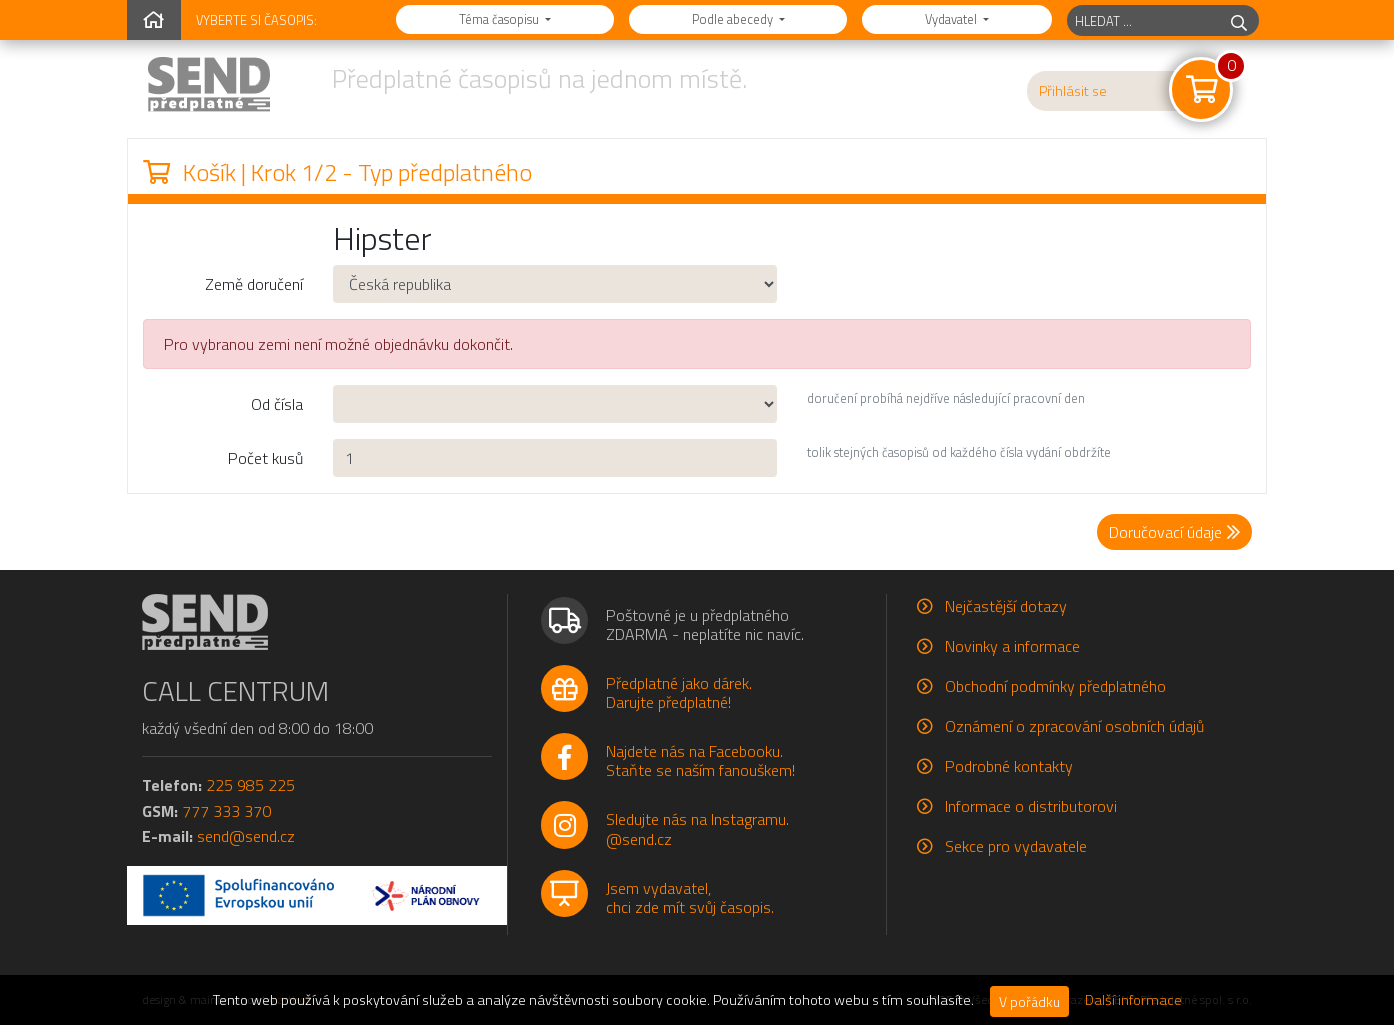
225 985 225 (250, 785)
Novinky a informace (1012, 646)
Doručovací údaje (1174, 532)
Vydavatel (952, 19)
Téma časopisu (500, 19)
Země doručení (254, 284)
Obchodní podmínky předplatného (1055, 686)
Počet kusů (265, 458)
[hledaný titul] (1143, 20)
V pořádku (1029, 1001)
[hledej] (1239, 20)
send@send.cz (246, 836)
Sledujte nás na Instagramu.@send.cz (697, 828)
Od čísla (277, 404)
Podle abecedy (734, 19)
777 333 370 (226, 811)
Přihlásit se (1073, 91)
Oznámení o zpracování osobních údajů (1074, 726)
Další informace (1133, 1000)
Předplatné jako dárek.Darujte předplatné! (679, 692)
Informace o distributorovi (1031, 806)
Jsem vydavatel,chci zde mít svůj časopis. (690, 897)
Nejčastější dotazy (1006, 606)
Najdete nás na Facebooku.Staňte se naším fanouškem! (700, 760)
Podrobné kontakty (1009, 766)
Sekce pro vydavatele (1016, 846)
